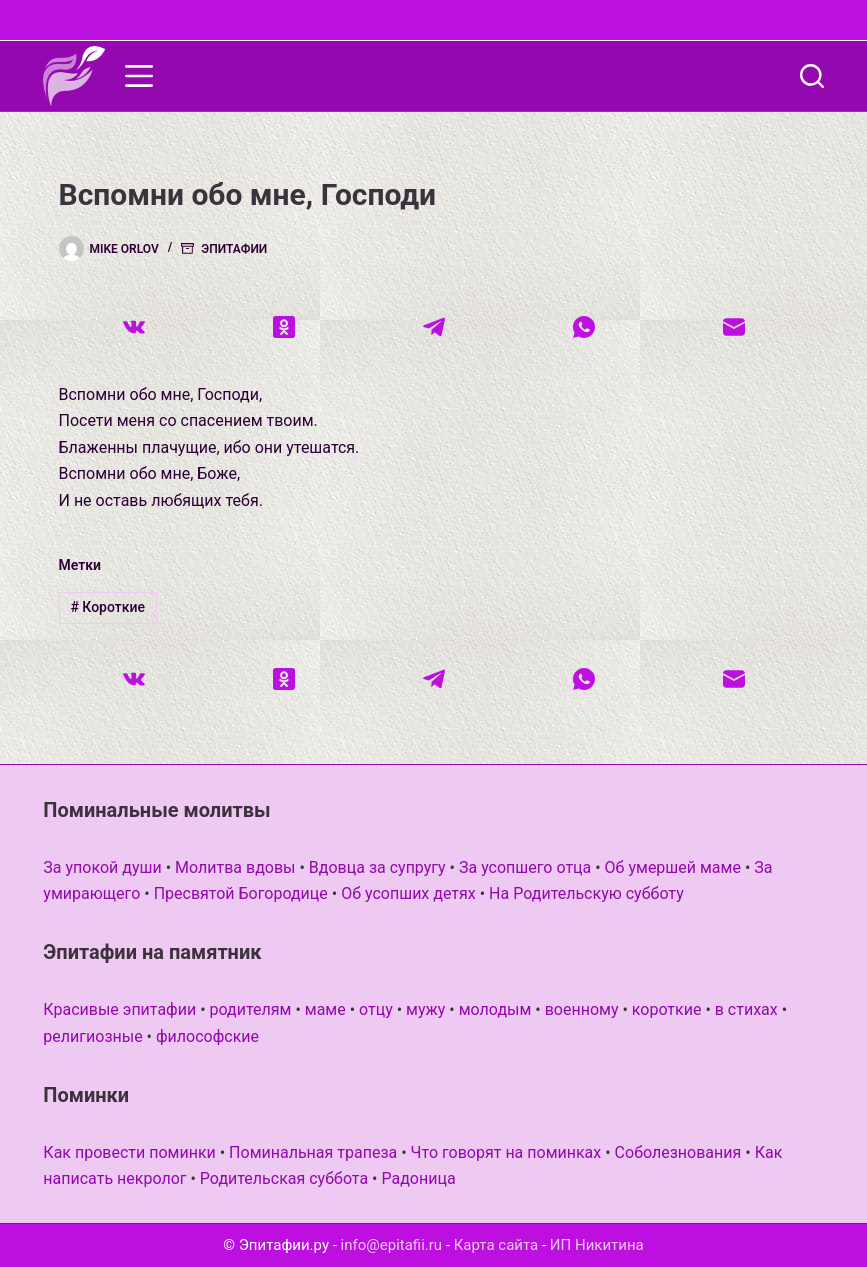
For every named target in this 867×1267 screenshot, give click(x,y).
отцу (376, 1009)
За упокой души (102, 867)
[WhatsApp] (584, 327)
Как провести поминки (129, 1152)
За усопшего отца (525, 867)
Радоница (418, 1178)
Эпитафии (234, 249)
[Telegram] (434, 327)
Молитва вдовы (235, 867)
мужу (425, 1009)
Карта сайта (496, 1245)
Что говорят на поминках (506, 1152)
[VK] (134, 327)
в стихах (746, 1009)
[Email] (734, 327)
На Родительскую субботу (586, 893)
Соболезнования (678, 1152)
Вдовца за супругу (377, 867)
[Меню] (139, 76)
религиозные (92, 1036)
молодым (495, 1009)
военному (582, 1009)
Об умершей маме (673, 867)
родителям (251, 1009)
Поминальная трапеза (313, 1152)
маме (325, 1009)
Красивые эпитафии (119, 1009)
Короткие (107, 607)
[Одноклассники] (284, 327)
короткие (667, 1009)
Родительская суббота (284, 1178)
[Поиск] (812, 76)
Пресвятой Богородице (241, 893)
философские (207, 1036)
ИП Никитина (597, 1245)
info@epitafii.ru (392, 1245)
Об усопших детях (408, 893)
